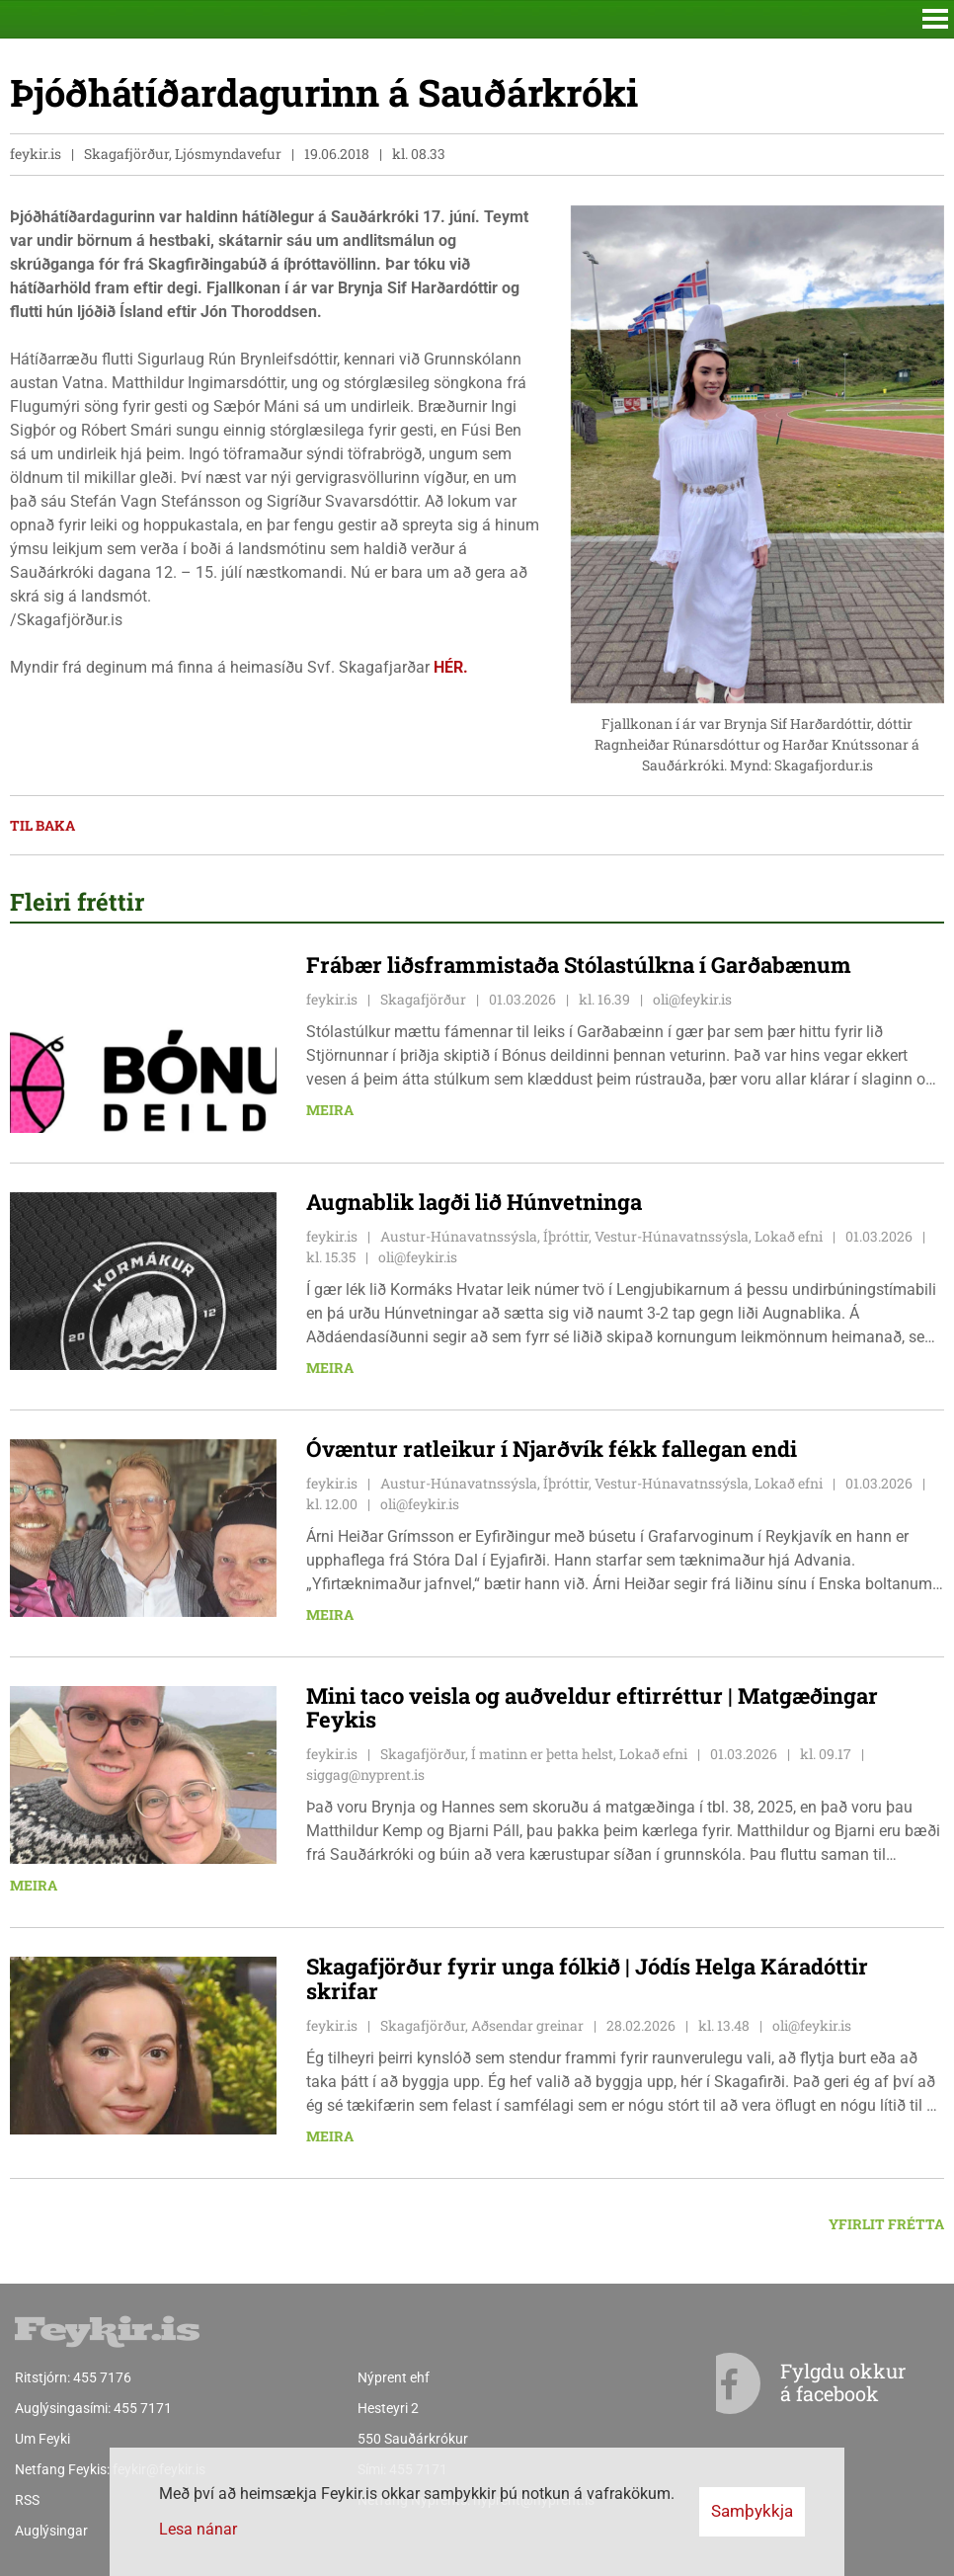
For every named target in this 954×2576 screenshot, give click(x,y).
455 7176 (102, 2377)
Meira (330, 1109)
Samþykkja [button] (752, 2511)
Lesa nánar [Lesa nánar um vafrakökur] (198, 2529)
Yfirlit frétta (886, 2223)
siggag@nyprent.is (365, 1774)
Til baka (42, 825)
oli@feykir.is (692, 999)
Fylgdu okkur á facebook (802, 2383)
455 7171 (143, 2408)
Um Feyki (42, 2439)
